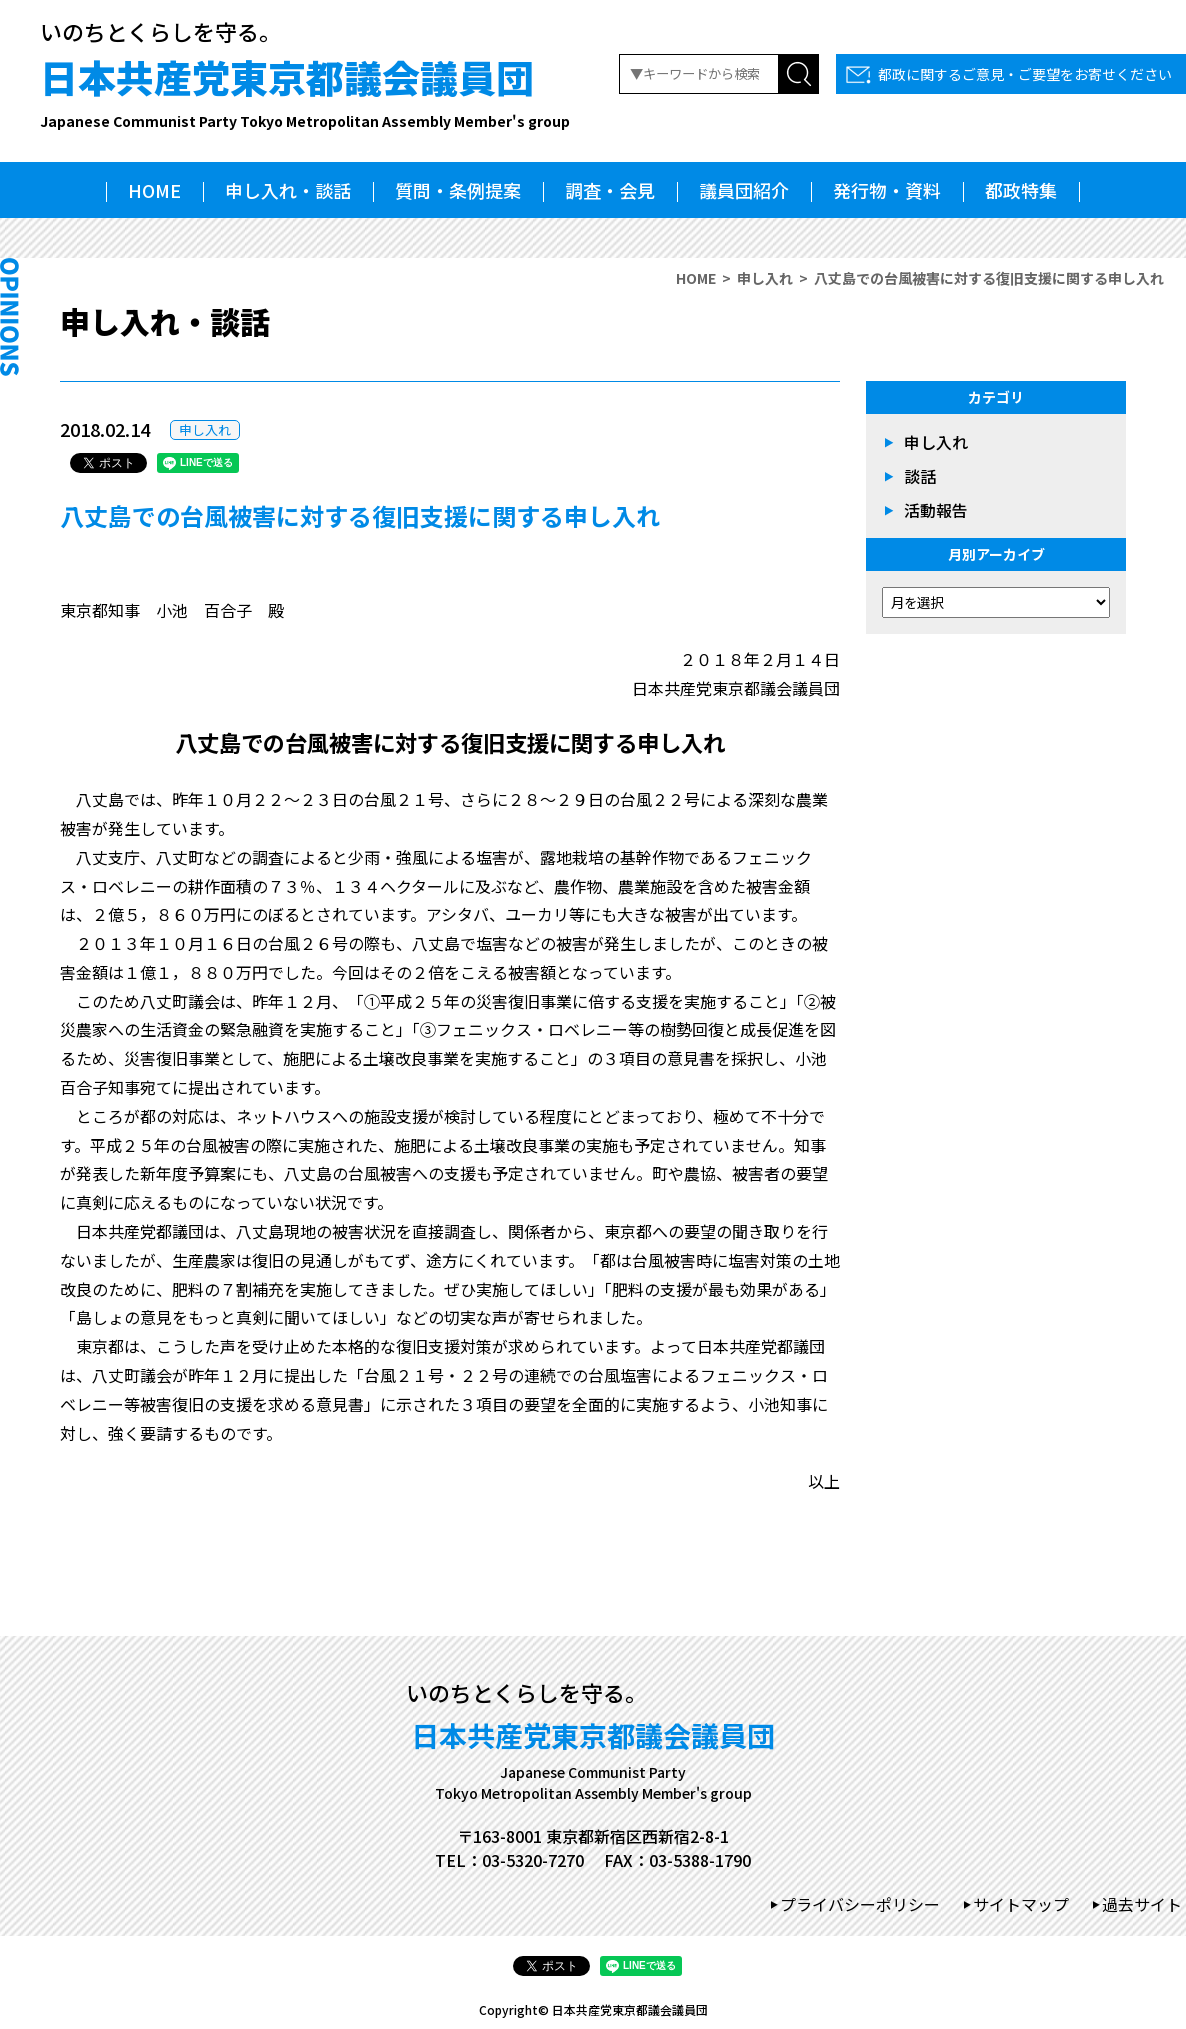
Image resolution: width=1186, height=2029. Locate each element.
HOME (154, 190)
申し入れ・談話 (288, 190)
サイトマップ (1021, 1904)
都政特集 (1021, 190)
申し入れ (765, 278)
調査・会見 (610, 190)
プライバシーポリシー (860, 1904)
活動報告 (936, 510)
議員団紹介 (744, 190)
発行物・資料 (887, 190)
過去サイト (1142, 1904)
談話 (920, 476)
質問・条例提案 (458, 190)
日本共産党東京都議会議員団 (305, 90)
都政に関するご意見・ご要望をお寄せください (1025, 74)
